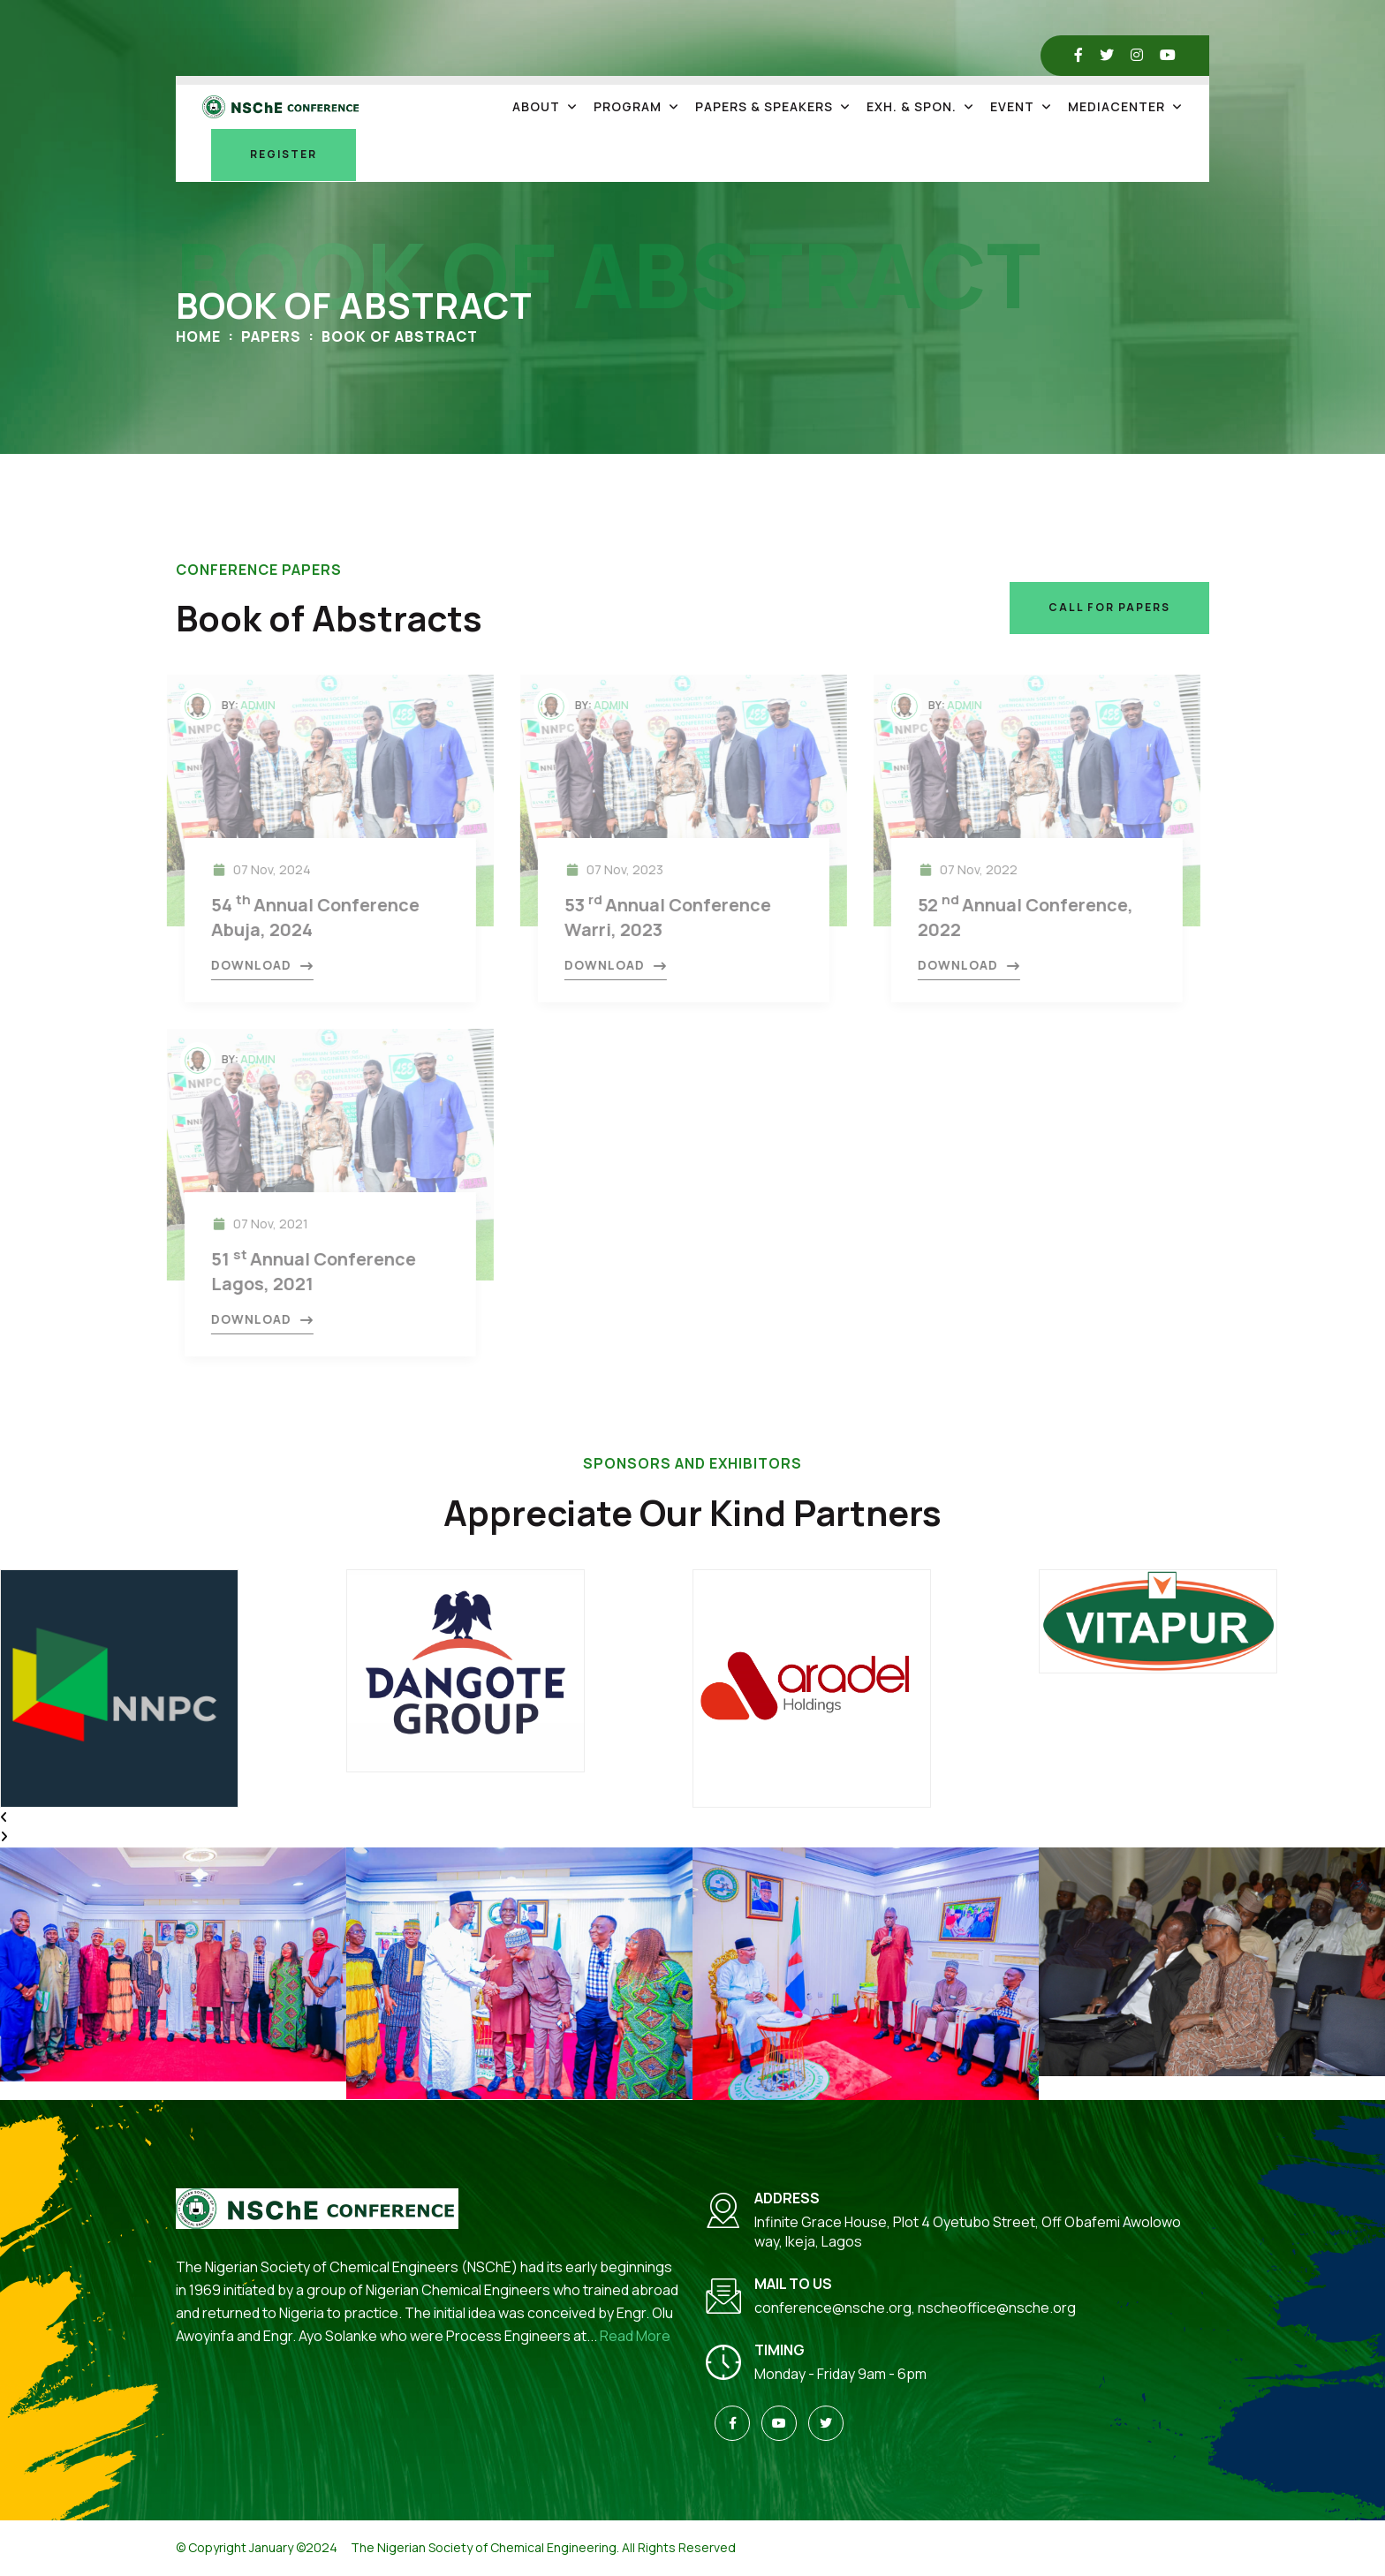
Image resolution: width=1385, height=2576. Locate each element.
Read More (635, 2336)
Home (198, 336)
